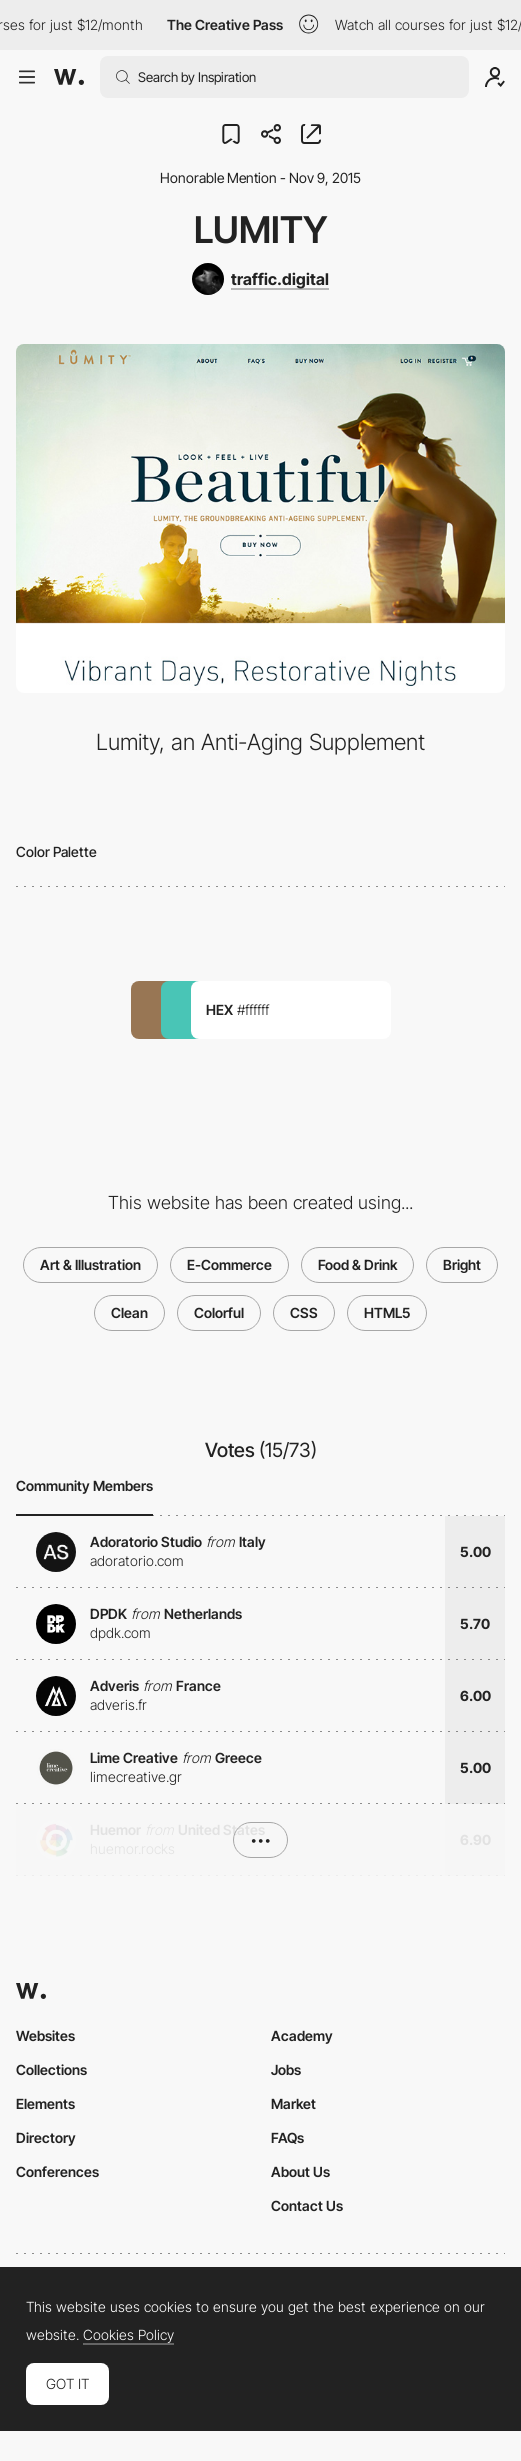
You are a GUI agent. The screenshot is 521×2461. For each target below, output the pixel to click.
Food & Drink (357, 1264)
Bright (462, 1264)
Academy (302, 2035)
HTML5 (387, 1312)
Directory (46, 2137)
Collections (51, 2069)
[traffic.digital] (260, 279)
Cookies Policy (128, 2335)
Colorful (219, 1312)
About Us (300, 2171)
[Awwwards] (69, 77)
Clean (129, 1312)
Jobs (286, 2069)
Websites (45, 2035)
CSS (304, 1312)
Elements (45, 2103)
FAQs (287, 2137)
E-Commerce (229, 1264)
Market (293, 2103)
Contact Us (307, 2205)
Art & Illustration (90, 1264)
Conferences (57, 2171)
